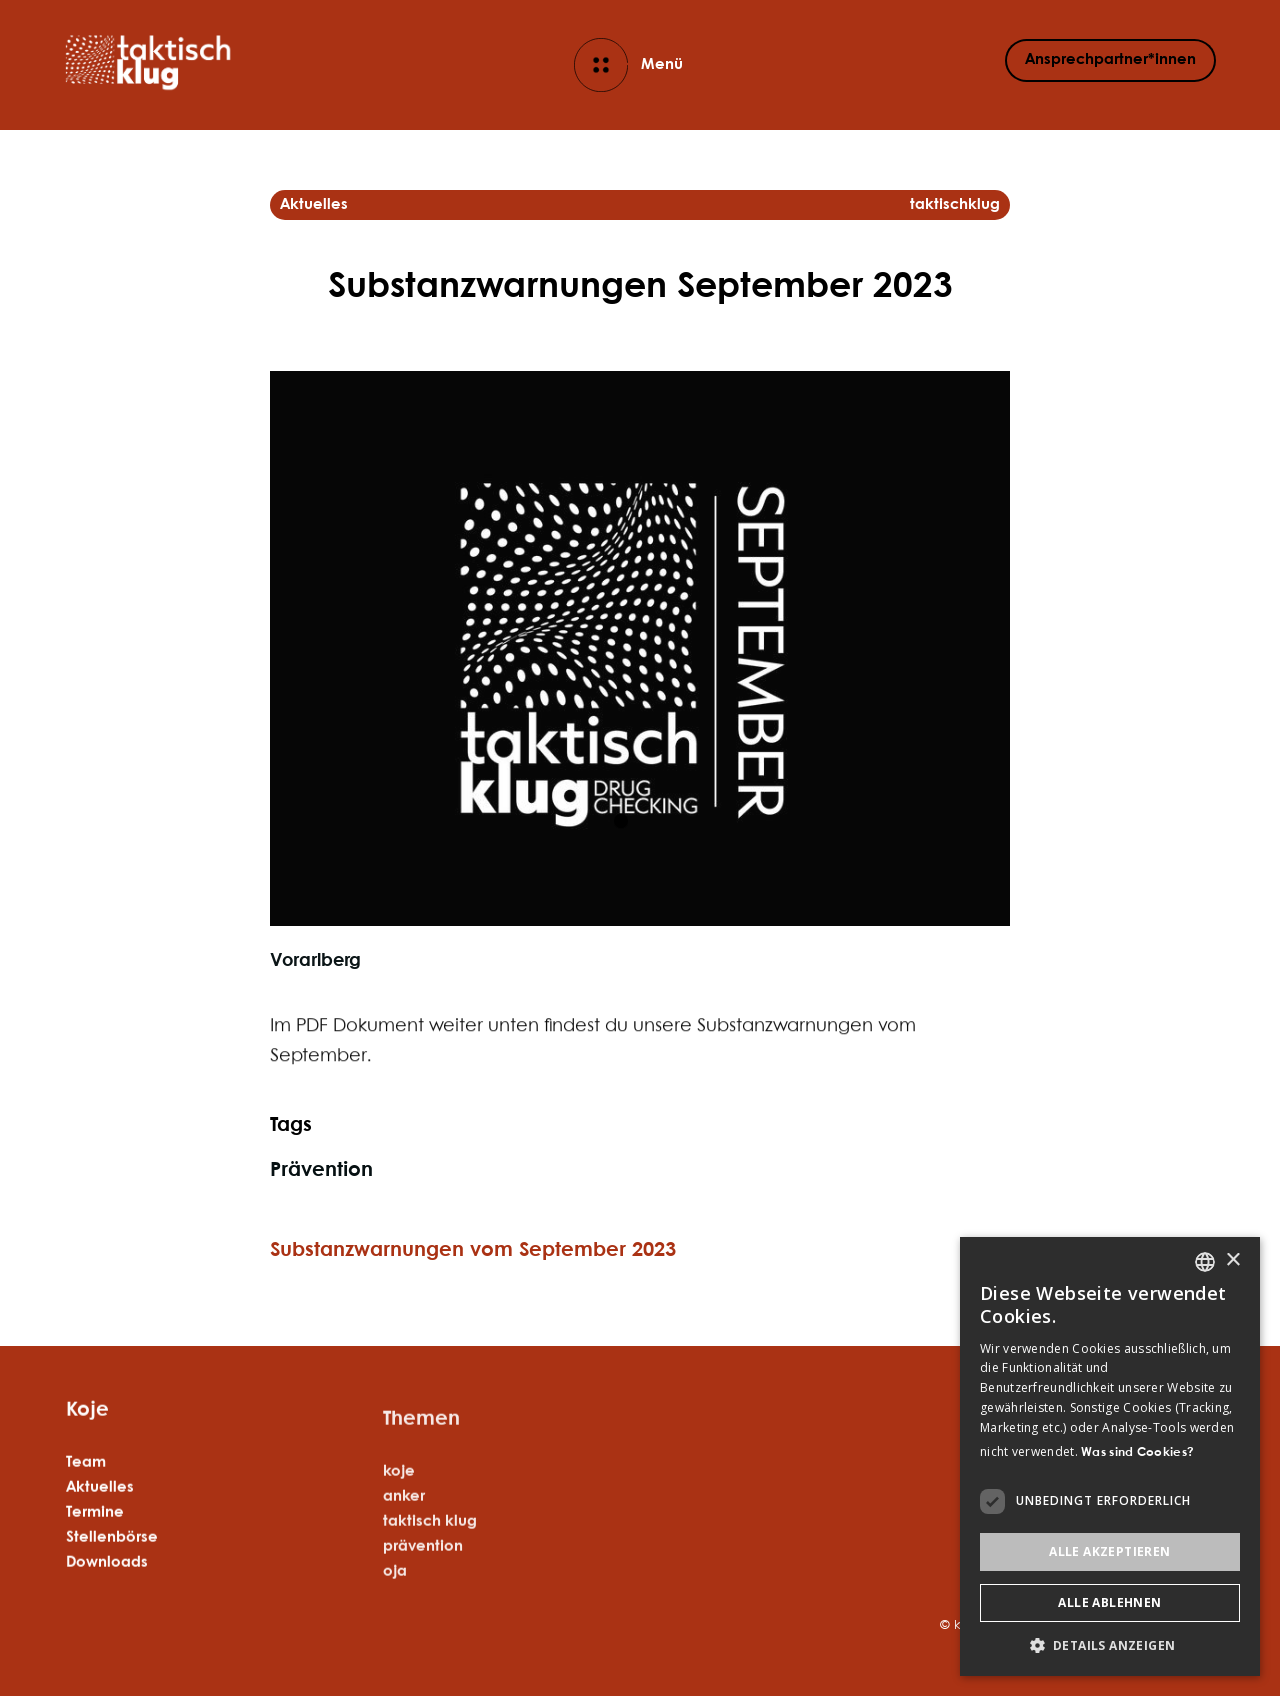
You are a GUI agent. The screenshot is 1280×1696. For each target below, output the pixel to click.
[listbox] (1205, 1262)
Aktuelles (100, 1521)
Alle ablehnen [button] (1109, 1602)
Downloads (107, 1596)
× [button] (1232, 1260)
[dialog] (1110, 1456)
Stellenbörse (112, 1571)
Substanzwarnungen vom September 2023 (473, 1250)
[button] (1110, 1645)
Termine (95, 1546)
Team (86, 1496)
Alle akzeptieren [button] (1109, 1551)
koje (399, 1548)
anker (404, 1573)
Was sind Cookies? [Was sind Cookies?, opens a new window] (1137, 1452)
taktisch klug (430, 1598)
